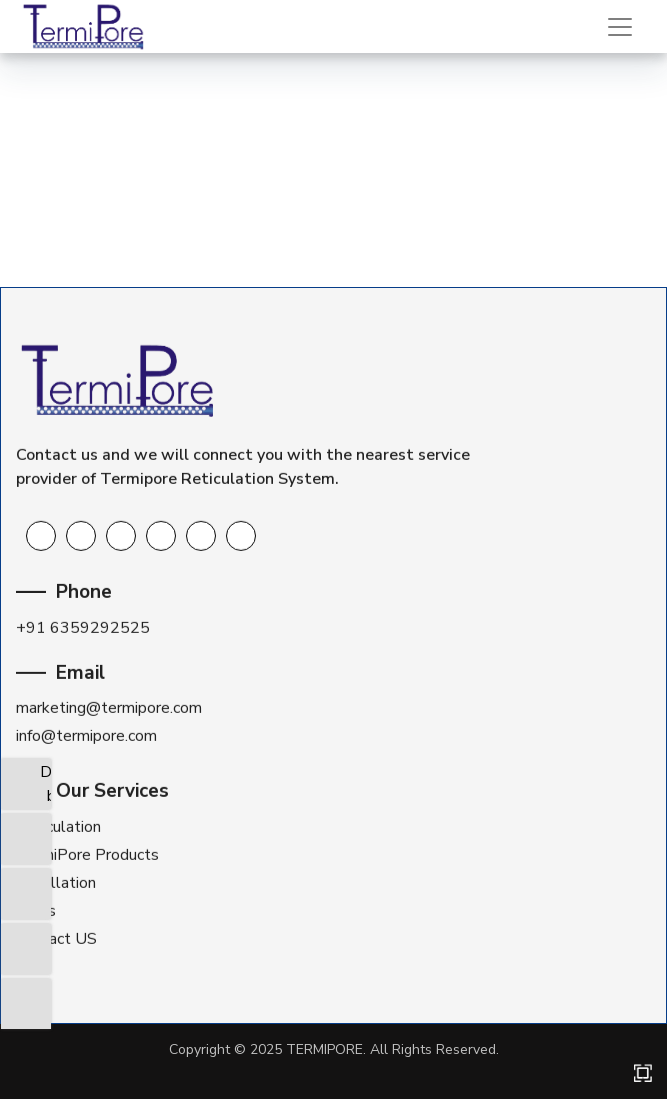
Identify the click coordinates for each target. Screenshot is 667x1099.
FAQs (36, 911)
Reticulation (58, 827)
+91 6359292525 (83, 627)
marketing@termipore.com (109, 708)
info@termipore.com (86, 736)
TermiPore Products (87, 855)
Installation (56, 883)
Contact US (56, 939)
